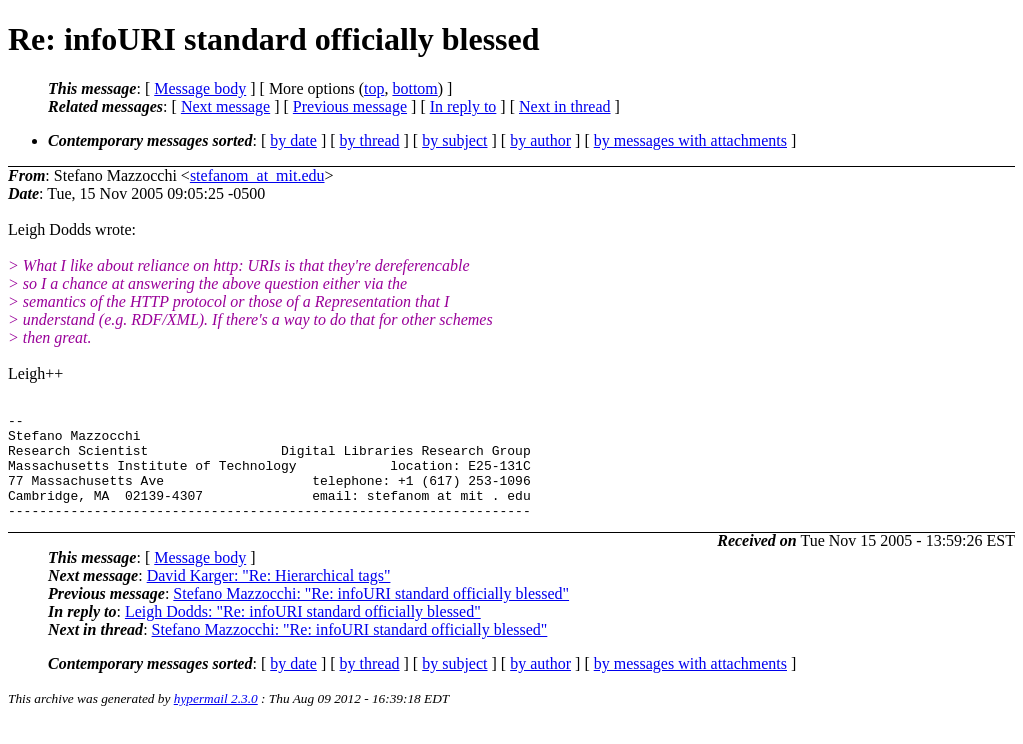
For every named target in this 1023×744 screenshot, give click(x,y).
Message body (200, 88)
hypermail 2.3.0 (216, 719)
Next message (225, 106)
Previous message (350, 106)
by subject (454, 140)
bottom (414, 88)
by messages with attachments (690, 140)
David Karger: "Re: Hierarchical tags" (269, 596)
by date (293, 140)
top (374, 88)
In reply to (463, 106)
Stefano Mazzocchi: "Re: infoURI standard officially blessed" (371, 614)
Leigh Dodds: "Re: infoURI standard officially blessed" (303, 632)
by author (540, 140)
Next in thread (565, 106)
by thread (370, 140)
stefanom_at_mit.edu (257, 175)
